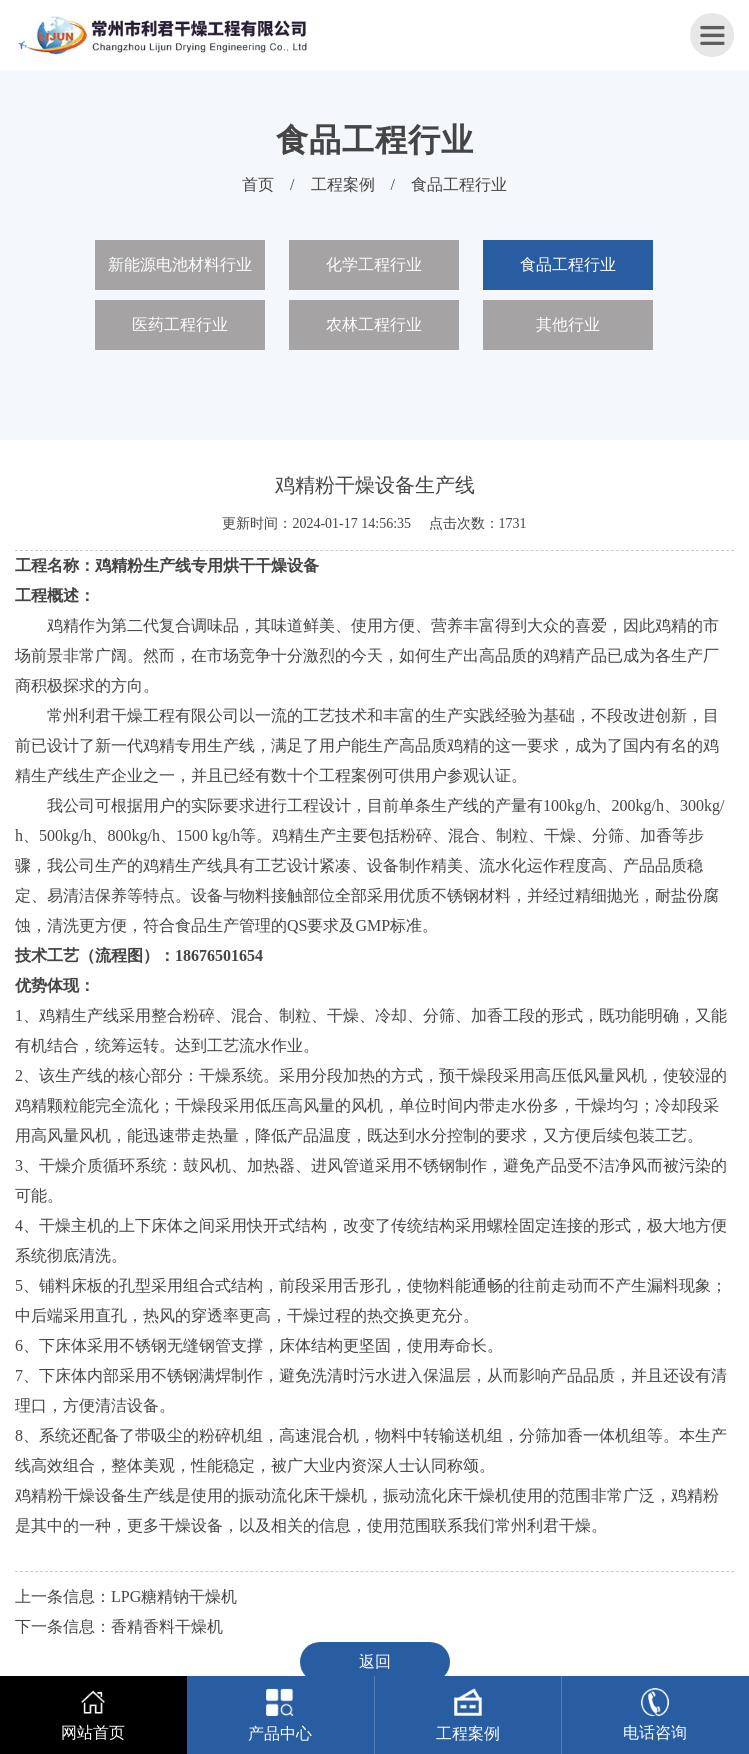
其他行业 (568, 324)
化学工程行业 (374, 264)
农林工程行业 (374, 324)
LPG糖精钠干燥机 (174, 1596)
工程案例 (343, 184)
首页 (258, 184)
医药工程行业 (180, 324)
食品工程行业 (459, 184)
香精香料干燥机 (167, 1626)
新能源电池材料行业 (180, 264)
